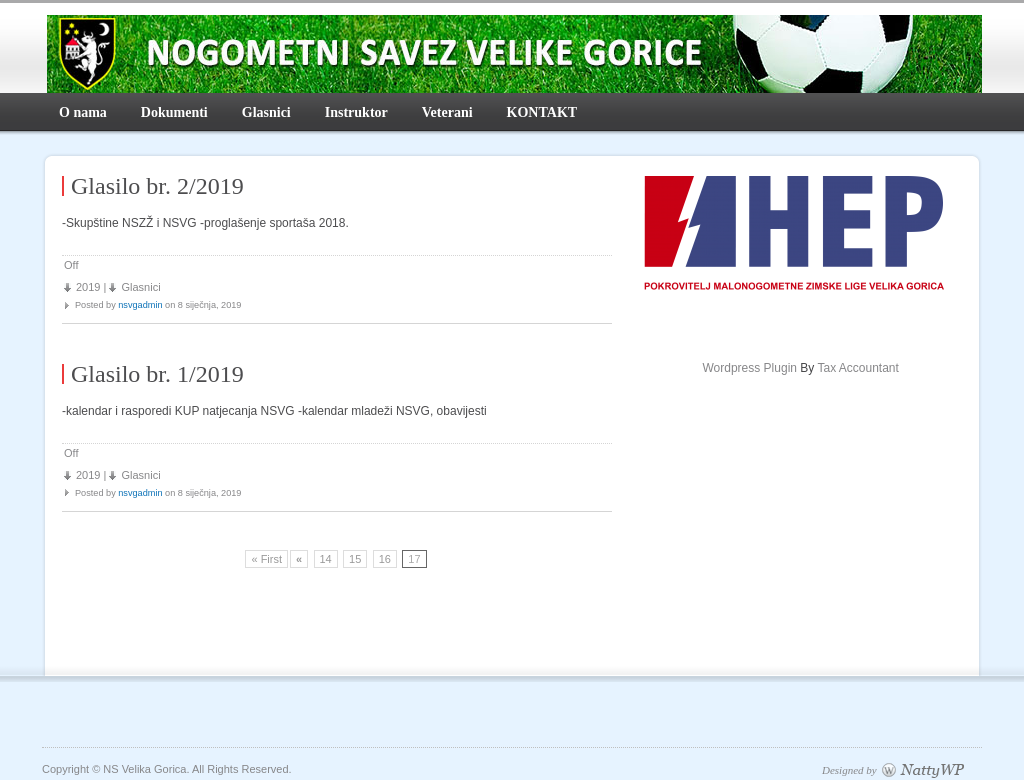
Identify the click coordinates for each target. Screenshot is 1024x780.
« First (266, 559)
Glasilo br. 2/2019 (157, 186)
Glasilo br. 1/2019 (157, 374)
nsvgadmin (140, 305)
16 (385, 559)
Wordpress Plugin (749, 368)
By (799, 368)
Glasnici (140, 287)
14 (326, 559)
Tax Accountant (857, 368)
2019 (88, 287)
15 (355, 559)
